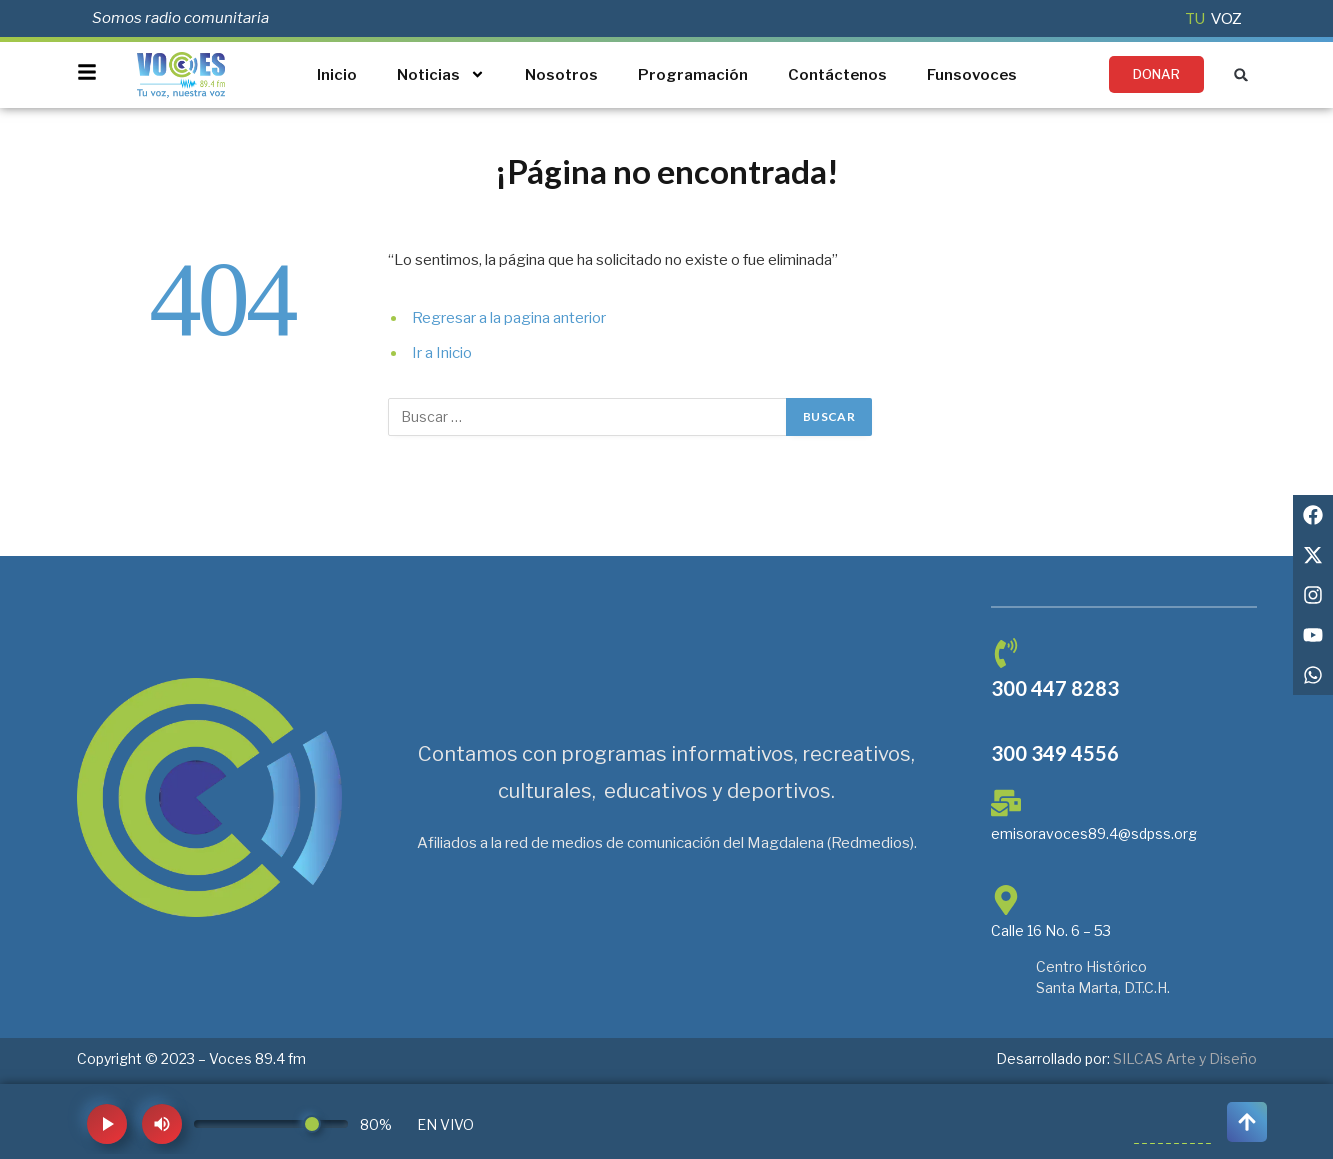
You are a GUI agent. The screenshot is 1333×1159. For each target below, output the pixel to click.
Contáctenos (837, 75)
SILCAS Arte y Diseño (1185, 1058)
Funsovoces (972, 75)
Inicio (337, 75)
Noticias (441, 74)
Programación (693, 75)
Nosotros (561, 75)
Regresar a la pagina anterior (509, 318)
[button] (1241, 74)
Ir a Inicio (442, 353)
